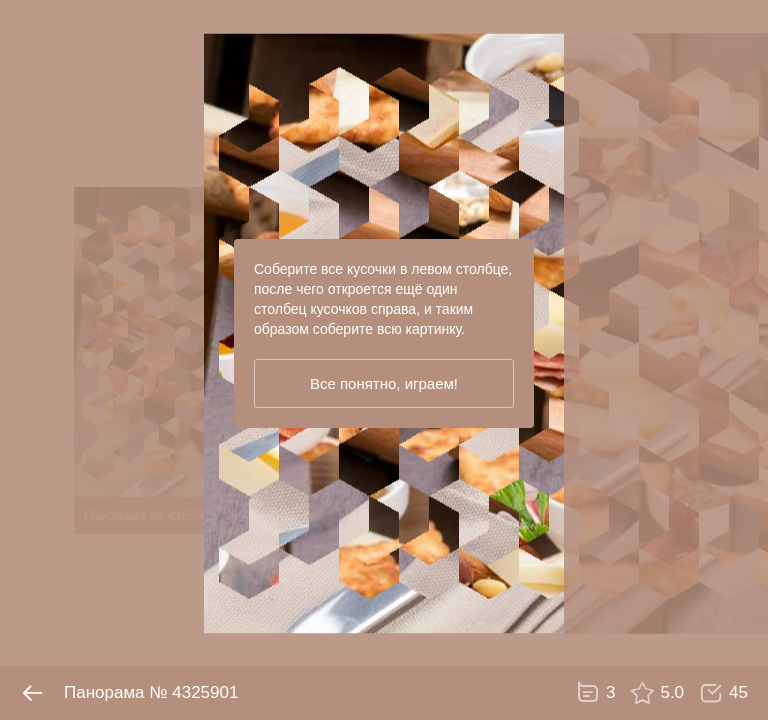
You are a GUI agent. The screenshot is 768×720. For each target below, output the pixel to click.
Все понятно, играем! (384, 383)
